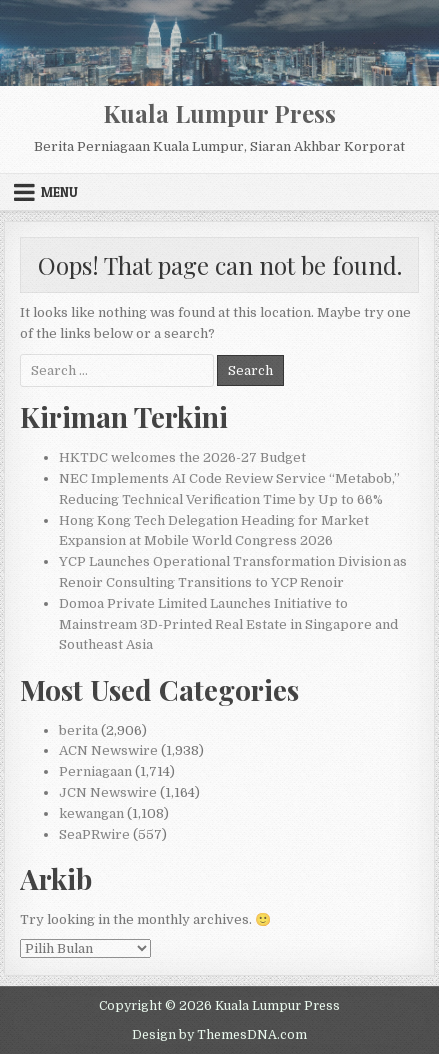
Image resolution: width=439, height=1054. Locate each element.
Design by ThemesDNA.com (219, 1035)
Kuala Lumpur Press (219, 113)
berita (78, 730)
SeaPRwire (94, 834)
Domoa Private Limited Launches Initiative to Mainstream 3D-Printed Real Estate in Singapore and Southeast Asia (228, 624)
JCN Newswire (108, 792)
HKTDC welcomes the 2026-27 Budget (182, 457)
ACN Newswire (108, 750)
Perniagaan (95, 771)
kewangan (91, 813)
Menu (59, 192)
